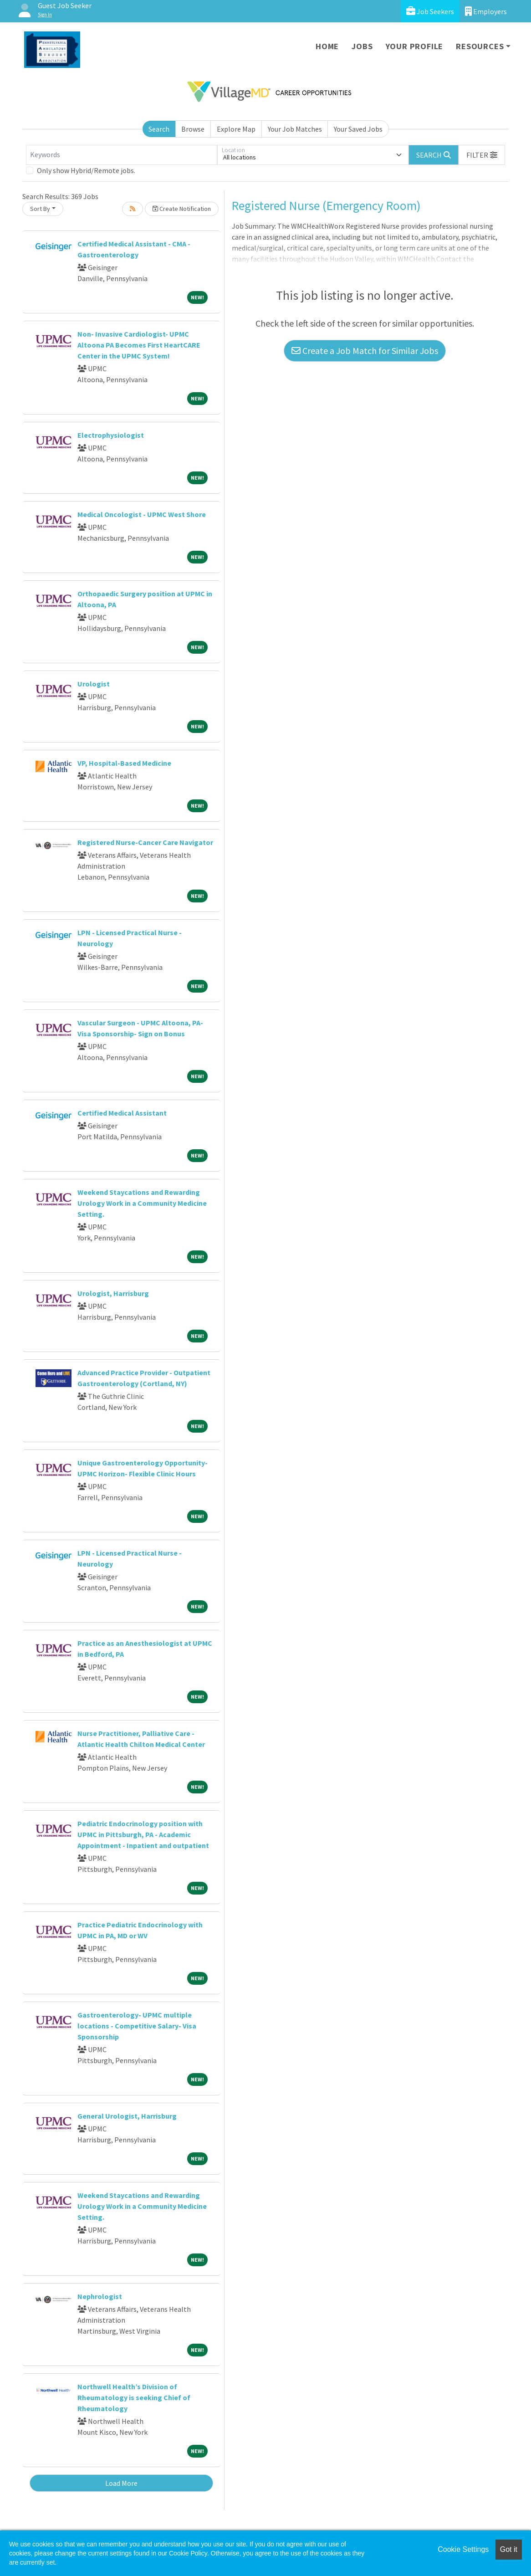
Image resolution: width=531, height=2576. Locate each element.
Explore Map (236, 128)
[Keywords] (121, 155)
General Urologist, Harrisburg (127, 2115)
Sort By (40, 209)
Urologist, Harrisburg (113, 1293)
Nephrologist (99, 2296)
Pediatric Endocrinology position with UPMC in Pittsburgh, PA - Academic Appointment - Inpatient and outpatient (143, 1834)
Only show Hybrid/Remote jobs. (86, 170)
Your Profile (415, 46)
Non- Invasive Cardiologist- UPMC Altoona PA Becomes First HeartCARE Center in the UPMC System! (138, 344)
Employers (486, 11)
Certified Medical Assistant (122, 1112)
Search (158, 128)
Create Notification (182, 209)
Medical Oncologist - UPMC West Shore (141, 514)
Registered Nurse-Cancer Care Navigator (145, 842)
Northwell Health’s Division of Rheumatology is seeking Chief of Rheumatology (133, 2397)
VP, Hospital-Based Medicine (124, 763)
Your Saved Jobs (358, 128)
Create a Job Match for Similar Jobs (364, 350)
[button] (482, 155)
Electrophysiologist (110, 435)
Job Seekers (430, 11)
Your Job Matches (295, 128)
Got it (508, 2549)
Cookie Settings (463, 2549)
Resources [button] (480, 46)
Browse (192, 128)
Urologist (93, 683)
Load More (121, 2483)
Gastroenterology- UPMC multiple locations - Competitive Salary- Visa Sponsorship (136, 2025)
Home (327, 46)
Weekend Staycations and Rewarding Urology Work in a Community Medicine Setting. (142, 1203)
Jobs (362, 46)
